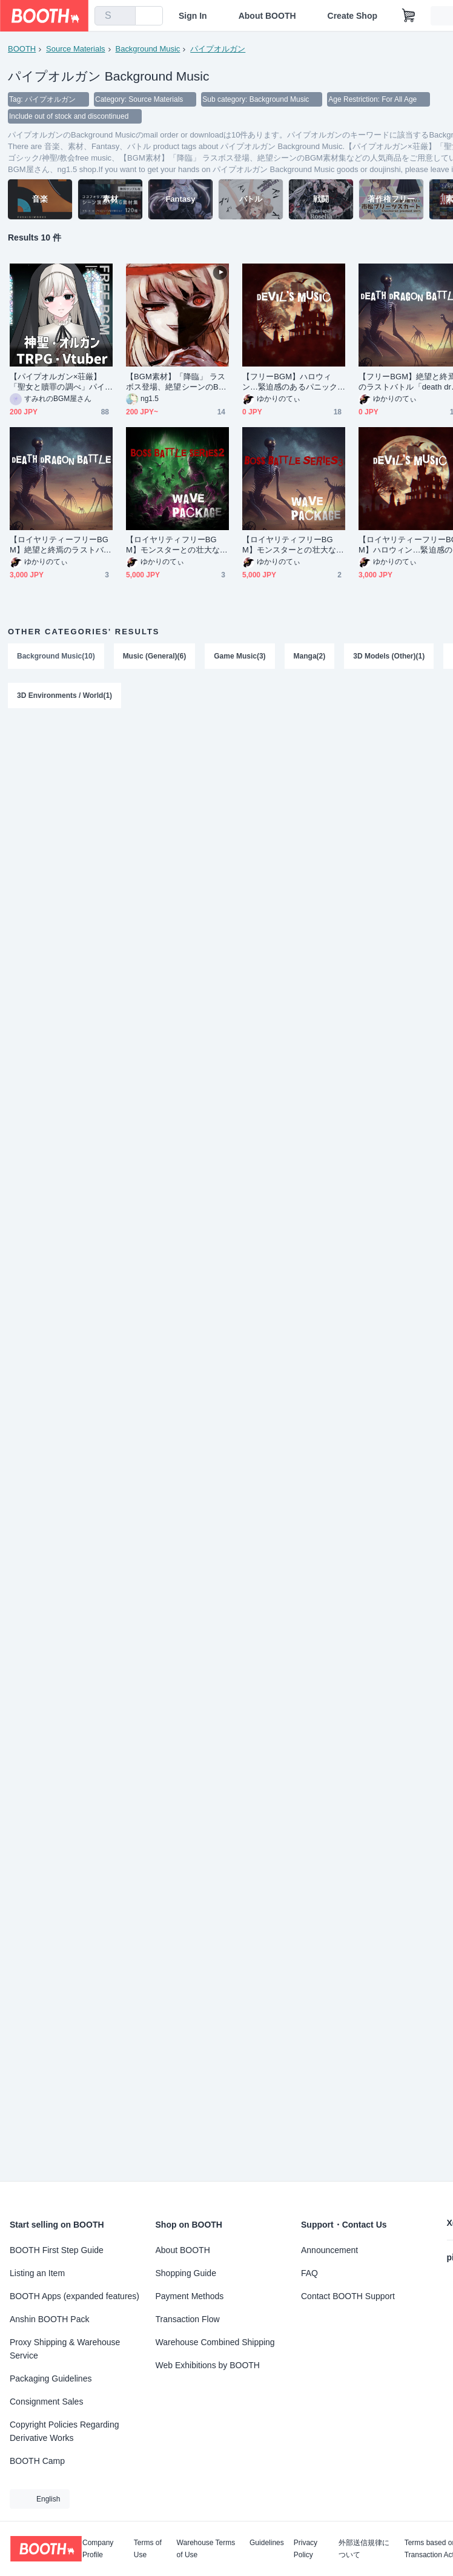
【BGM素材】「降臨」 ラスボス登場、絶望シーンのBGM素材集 (175, 382)
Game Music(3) (239, 656)
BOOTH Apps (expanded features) (74, 2296)
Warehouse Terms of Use (206, 2548)
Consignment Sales (46, 2401)
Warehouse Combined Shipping (215, 2342)
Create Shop (352, 16)
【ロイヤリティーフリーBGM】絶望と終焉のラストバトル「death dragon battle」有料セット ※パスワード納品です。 (60, 545)
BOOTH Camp (37, 2461)
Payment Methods (190, 2296)
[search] (123, 16)
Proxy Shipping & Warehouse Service (65, 2348)
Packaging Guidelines (50, 2378)
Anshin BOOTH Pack (50, 2319)
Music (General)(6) (155, 656)
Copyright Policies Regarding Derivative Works (64, 2431)
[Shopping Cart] (409, 16)
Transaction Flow (188, 2319)
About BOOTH (267, 16)
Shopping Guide (186, 2273)
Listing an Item (37, 2273)
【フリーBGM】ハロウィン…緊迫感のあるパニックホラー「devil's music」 (289, 382)
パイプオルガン (217, 48)
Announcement (329, 2250)
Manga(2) (310, 656)
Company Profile (97, 2548)
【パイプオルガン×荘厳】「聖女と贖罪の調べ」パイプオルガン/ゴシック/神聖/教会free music (60, 382)
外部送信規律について (364, 2548)
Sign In (193, 16)
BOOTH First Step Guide (57, 2250)
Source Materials (75, 48)
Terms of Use (148, 2548)
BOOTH (22, 48)
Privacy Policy (305, 2548)
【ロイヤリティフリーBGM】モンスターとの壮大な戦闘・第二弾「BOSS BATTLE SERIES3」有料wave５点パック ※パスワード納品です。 (293, 545)
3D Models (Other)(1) (389, 656)
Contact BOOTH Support (348, 2296)
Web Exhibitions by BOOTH (208, 2365)
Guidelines (267, 2543)
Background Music (148, 48)
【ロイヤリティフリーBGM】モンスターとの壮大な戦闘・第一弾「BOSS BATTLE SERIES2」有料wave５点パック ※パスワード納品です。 (177, 545)
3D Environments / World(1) (64, 696)
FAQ (309, 2273)
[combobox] (115, 15)
